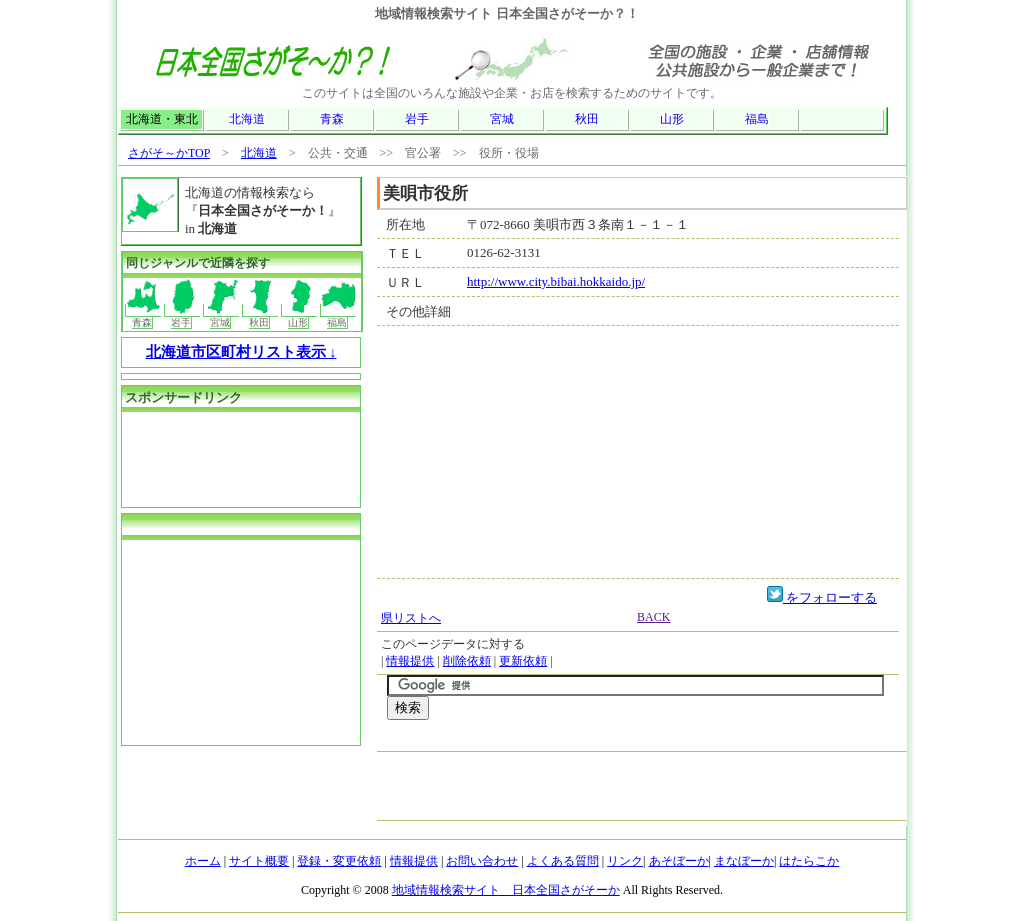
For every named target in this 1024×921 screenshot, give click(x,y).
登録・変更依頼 (339, 861)
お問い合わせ (482, 861)
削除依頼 (467, 661)
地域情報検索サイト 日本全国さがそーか (506, 890)
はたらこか (809, 861)
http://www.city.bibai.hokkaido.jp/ (556, 281)
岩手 (417, 119)
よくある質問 (563, 861)
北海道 (247, 119)
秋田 (587, 119)
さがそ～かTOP (169, 153)
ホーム (203, 861)
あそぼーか (679, 861)
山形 (672, 119)
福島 (757, 119)
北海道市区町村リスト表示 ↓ (241, 352)
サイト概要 (259, 861)
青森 (332, 119)
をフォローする (822, 597)
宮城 (502, 119)
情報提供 (410, 661)
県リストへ (411, 618)
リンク (625, 861)
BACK (653, 617)
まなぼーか (744, 861)
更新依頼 (523, 661)
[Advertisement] (621, 740)
